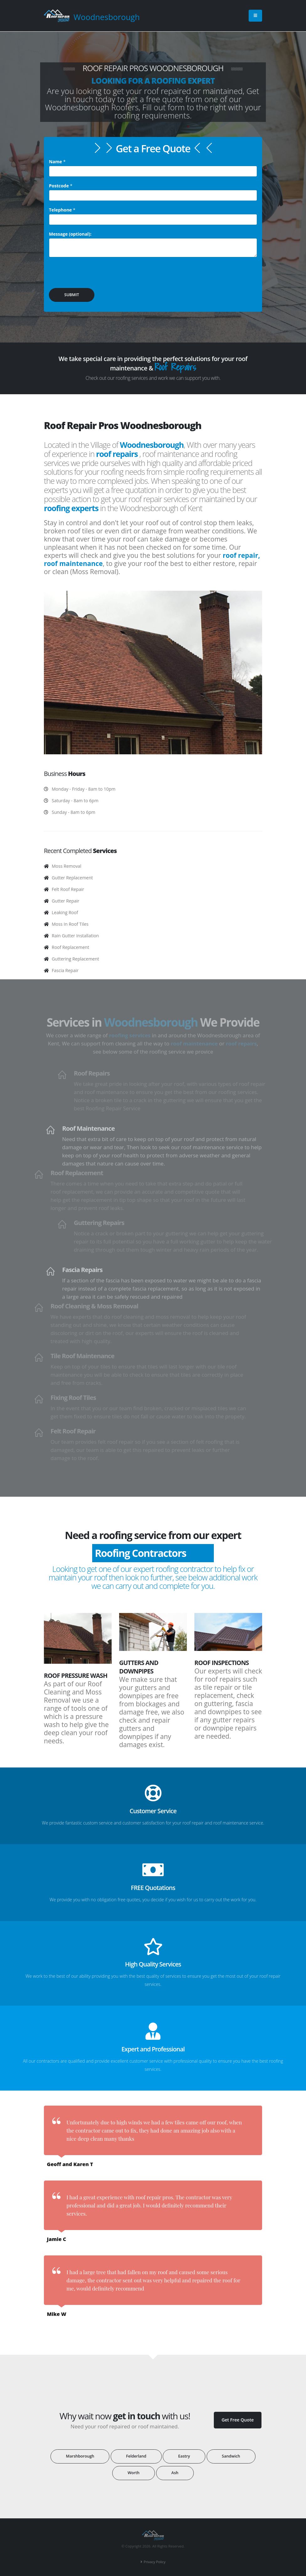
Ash (174, 2472)
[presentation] (96, 274)
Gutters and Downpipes (138, 1666)
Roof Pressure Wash (75, 1675)
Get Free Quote (238, 2420)
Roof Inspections (221, 1662)
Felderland (136, 2456)
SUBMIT (71, 294)
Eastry (184, 2456)
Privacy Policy (155, 2561)
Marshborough (80, 2456)
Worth (134, 2472)
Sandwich (231, 2456)
